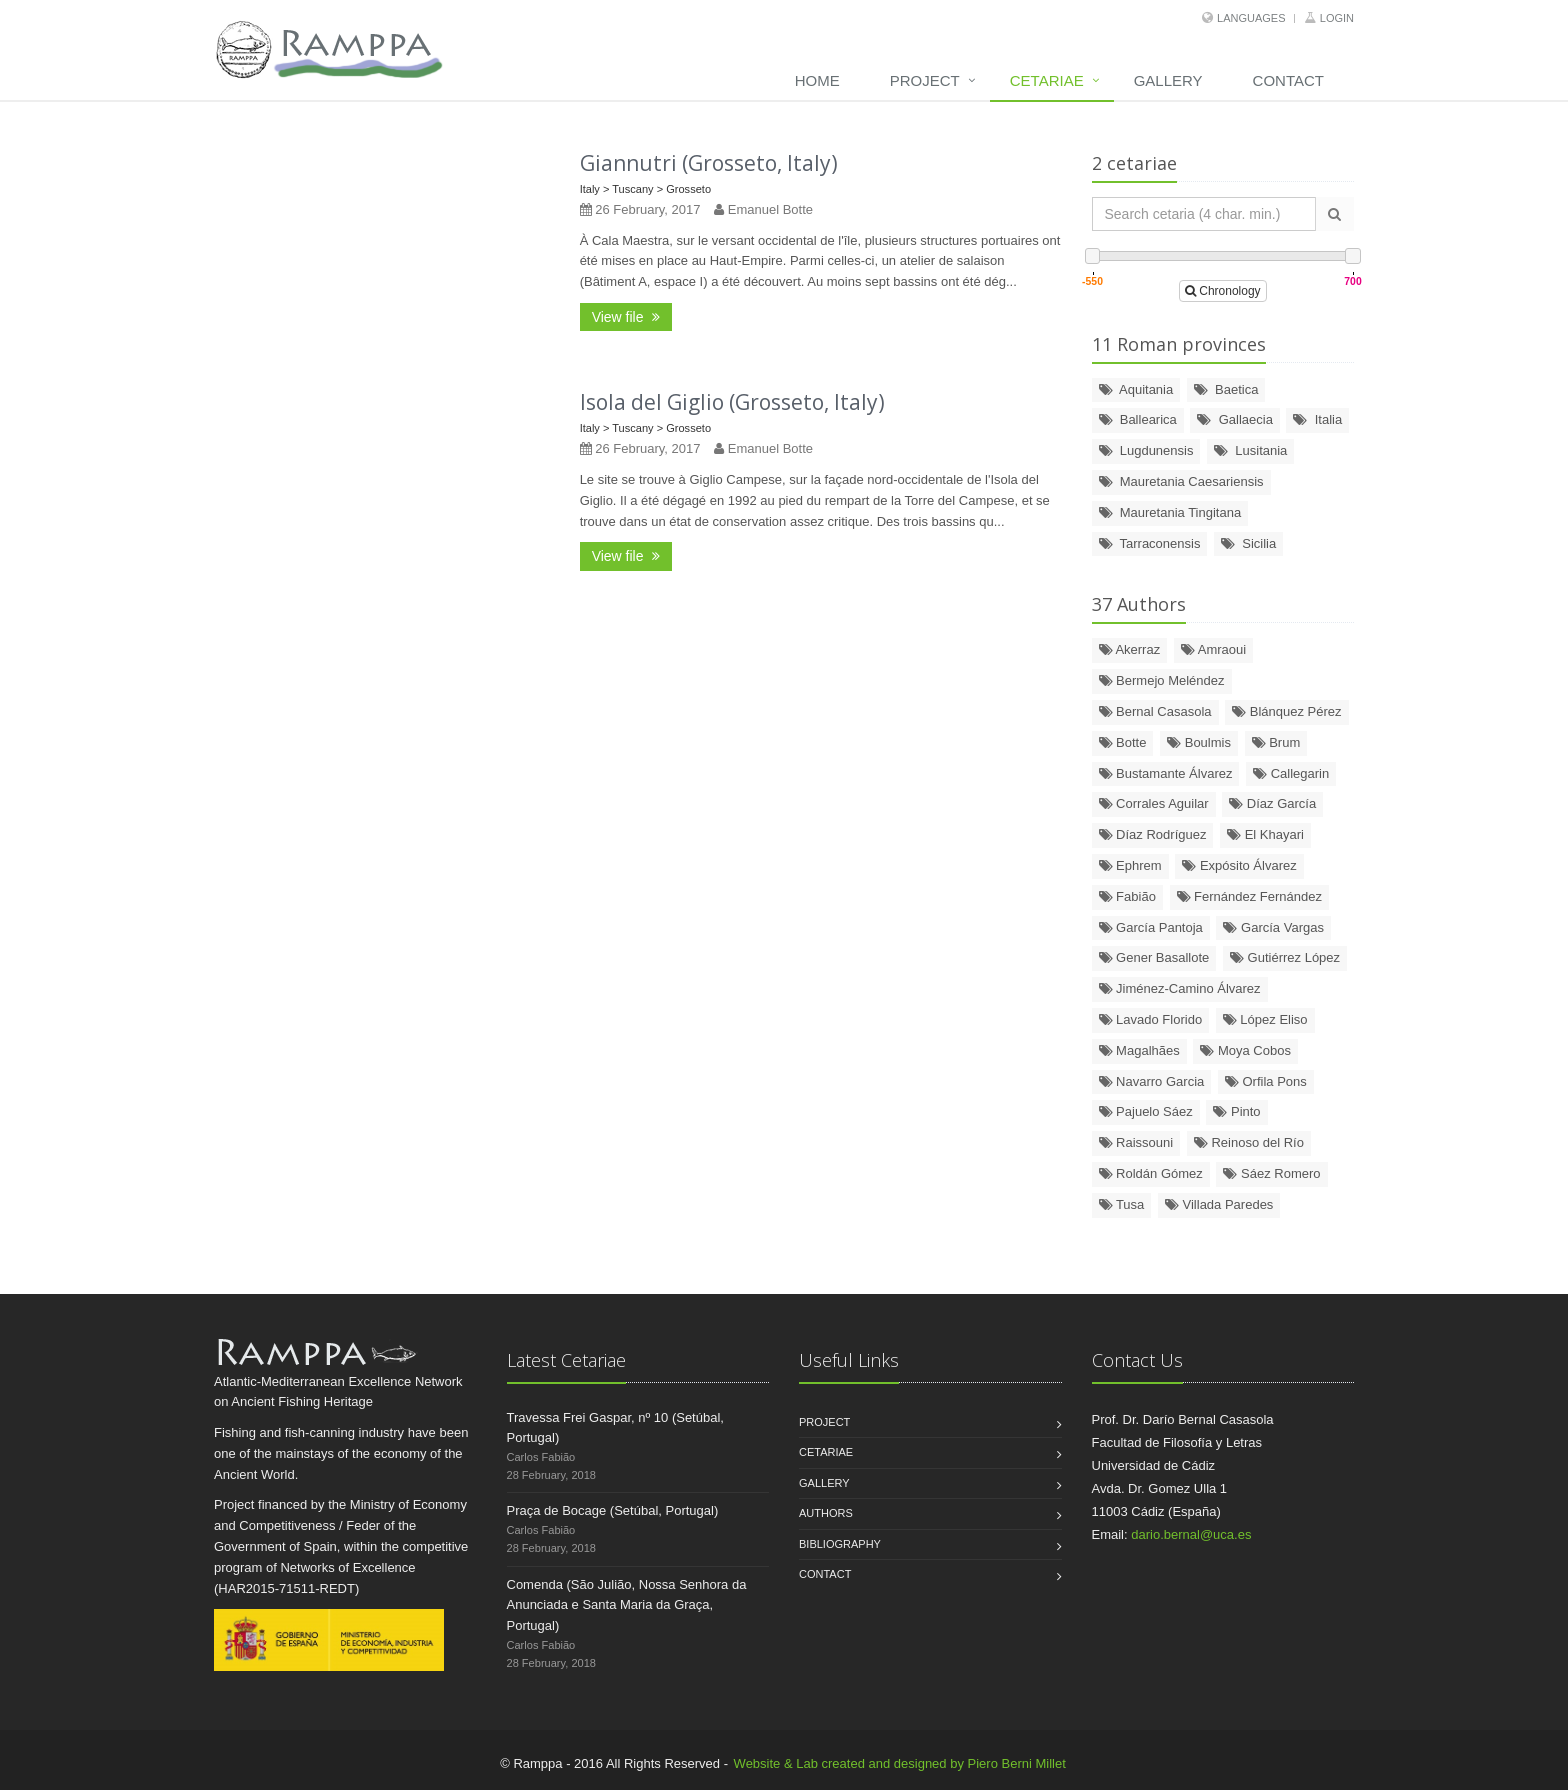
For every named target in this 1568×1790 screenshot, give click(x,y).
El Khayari (1265, 834)
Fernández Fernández (1250, 896)
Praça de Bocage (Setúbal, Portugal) (613, 1510)
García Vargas (1273, 927)
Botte (1123, 742)
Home (817, 80)
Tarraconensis (1150, 543)
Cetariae (1047, 80)
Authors (826, 1513)
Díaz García (1272, 803)
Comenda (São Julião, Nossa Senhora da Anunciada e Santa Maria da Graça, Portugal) (627, 1605)
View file (626, 317)
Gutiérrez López (1285, 957)
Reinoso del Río (1249, 1142)
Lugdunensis (1146, 450)
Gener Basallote (1154, 957)
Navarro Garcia (1152, 1081)
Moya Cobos (1245, 1050)
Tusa (1122, 1204)
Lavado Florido (1151, 1019)
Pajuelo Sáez (1146, 1111)
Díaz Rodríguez (1153, 834)
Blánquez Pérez (1286, 711)
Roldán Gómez (1151, 1173)
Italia (1317, 419)
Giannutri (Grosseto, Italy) (709, 163)
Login (1337, 18)
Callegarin (1291, 773)
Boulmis (1199, 742)
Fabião (1127, 896)
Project (925, 80)
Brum (1276, 742)
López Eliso (1265, 1019)
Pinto (1236, 1111)
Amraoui (1213, 649)
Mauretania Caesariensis (1181, 481)
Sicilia (1248, 543)
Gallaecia (1234, 419)
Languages (1251, 18)
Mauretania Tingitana (1170, 512)
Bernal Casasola (1155, 711)
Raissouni (1136, 1142)
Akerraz (1130, 649)
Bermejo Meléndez (1162, 680)
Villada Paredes (1219, 1204)
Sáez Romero (1271, 1173)
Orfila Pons (1266, 1081)
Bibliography (840, 1544)
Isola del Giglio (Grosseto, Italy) (732, 402)
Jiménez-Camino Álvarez (1180, 988)
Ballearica (1138, 419)
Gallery (1168, 80)
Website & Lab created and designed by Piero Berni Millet (900, 1763)
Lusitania (1250, 450)
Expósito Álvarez (1239, 865)
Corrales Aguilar (1154, 803)
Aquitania (1136, 389)
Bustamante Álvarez (1166, 773)
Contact (1288, 80)
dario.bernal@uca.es (1191, 1534)
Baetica (1226, 389)
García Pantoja (1151, 927)
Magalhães (1139, 1050)
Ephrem (1130, 865)
